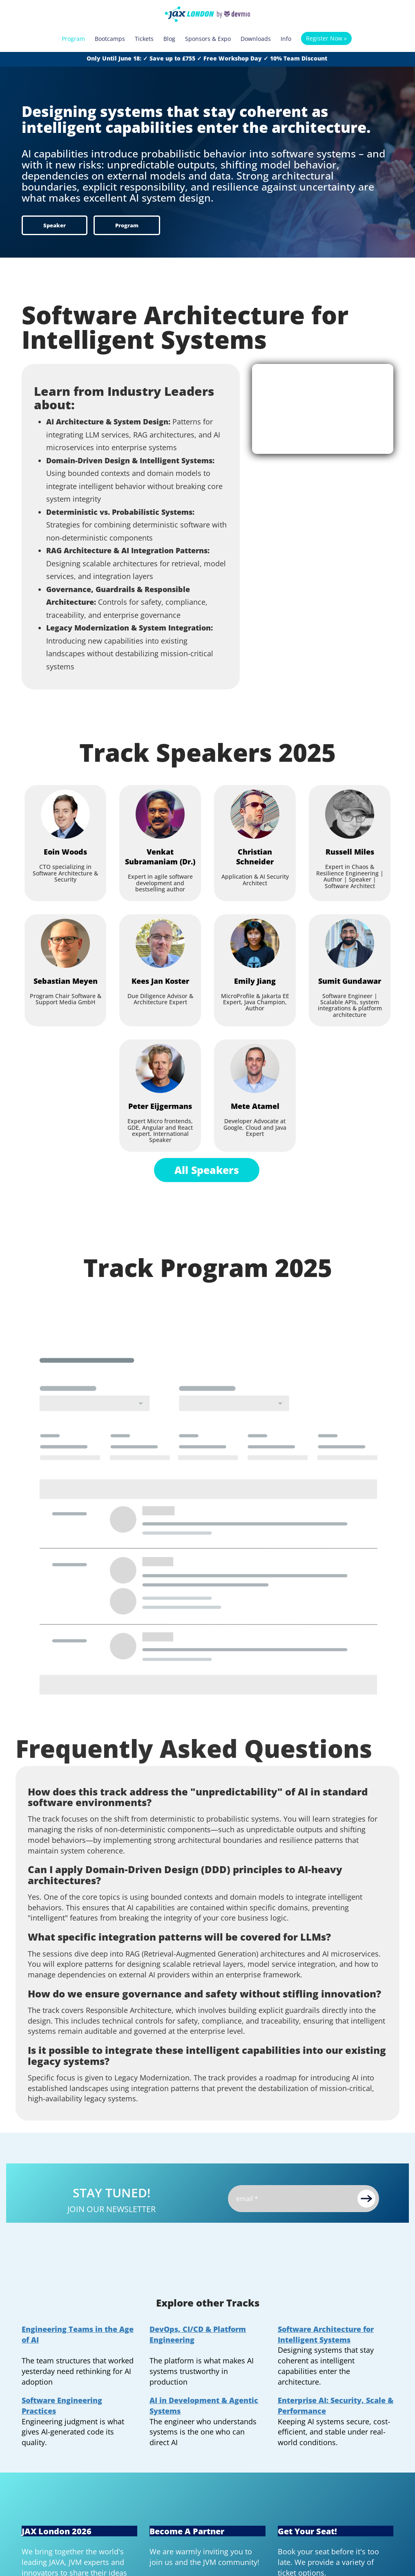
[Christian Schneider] (255, 814)
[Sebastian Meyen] (65, 943)
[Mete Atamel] (255, 1068)
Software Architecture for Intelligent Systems (326, 2334)
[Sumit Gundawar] (349, 943)
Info (286, 39)
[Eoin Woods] (65, 814)
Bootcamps (110, 39)
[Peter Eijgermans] (160, 1068)
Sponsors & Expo (208, 39)
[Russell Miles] (349, 814)
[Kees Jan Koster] (160, 943)
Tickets (144, 39)
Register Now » (326, 38)
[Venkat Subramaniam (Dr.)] (160, 814)
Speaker (54, 225)
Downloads (256, 39)
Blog (169, 39)
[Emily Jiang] (255, 943)
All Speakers (206, 1170)
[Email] (303, 2198)
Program (73, 39)
